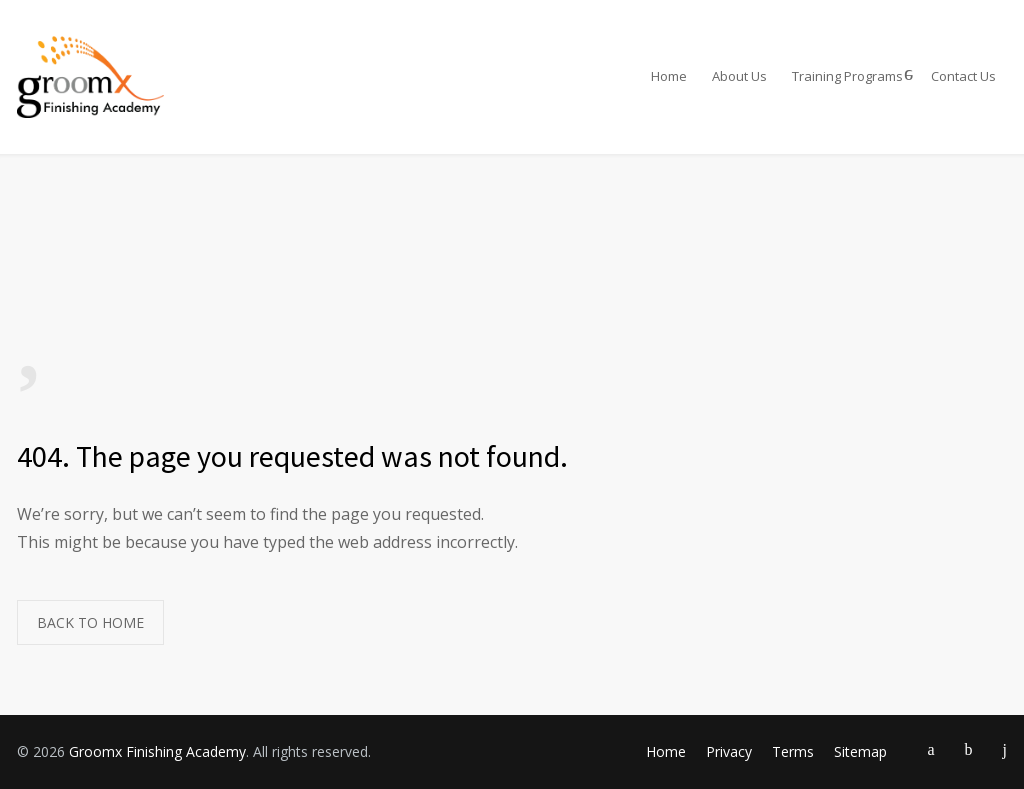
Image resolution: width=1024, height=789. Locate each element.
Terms (793, 751)
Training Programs (847, 76)
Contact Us (963, 76)
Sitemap (860, 751)
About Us (739, 76)
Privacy (729, 751)
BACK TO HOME (90, 622)
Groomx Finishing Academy (157, 751)
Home (669, 76)
